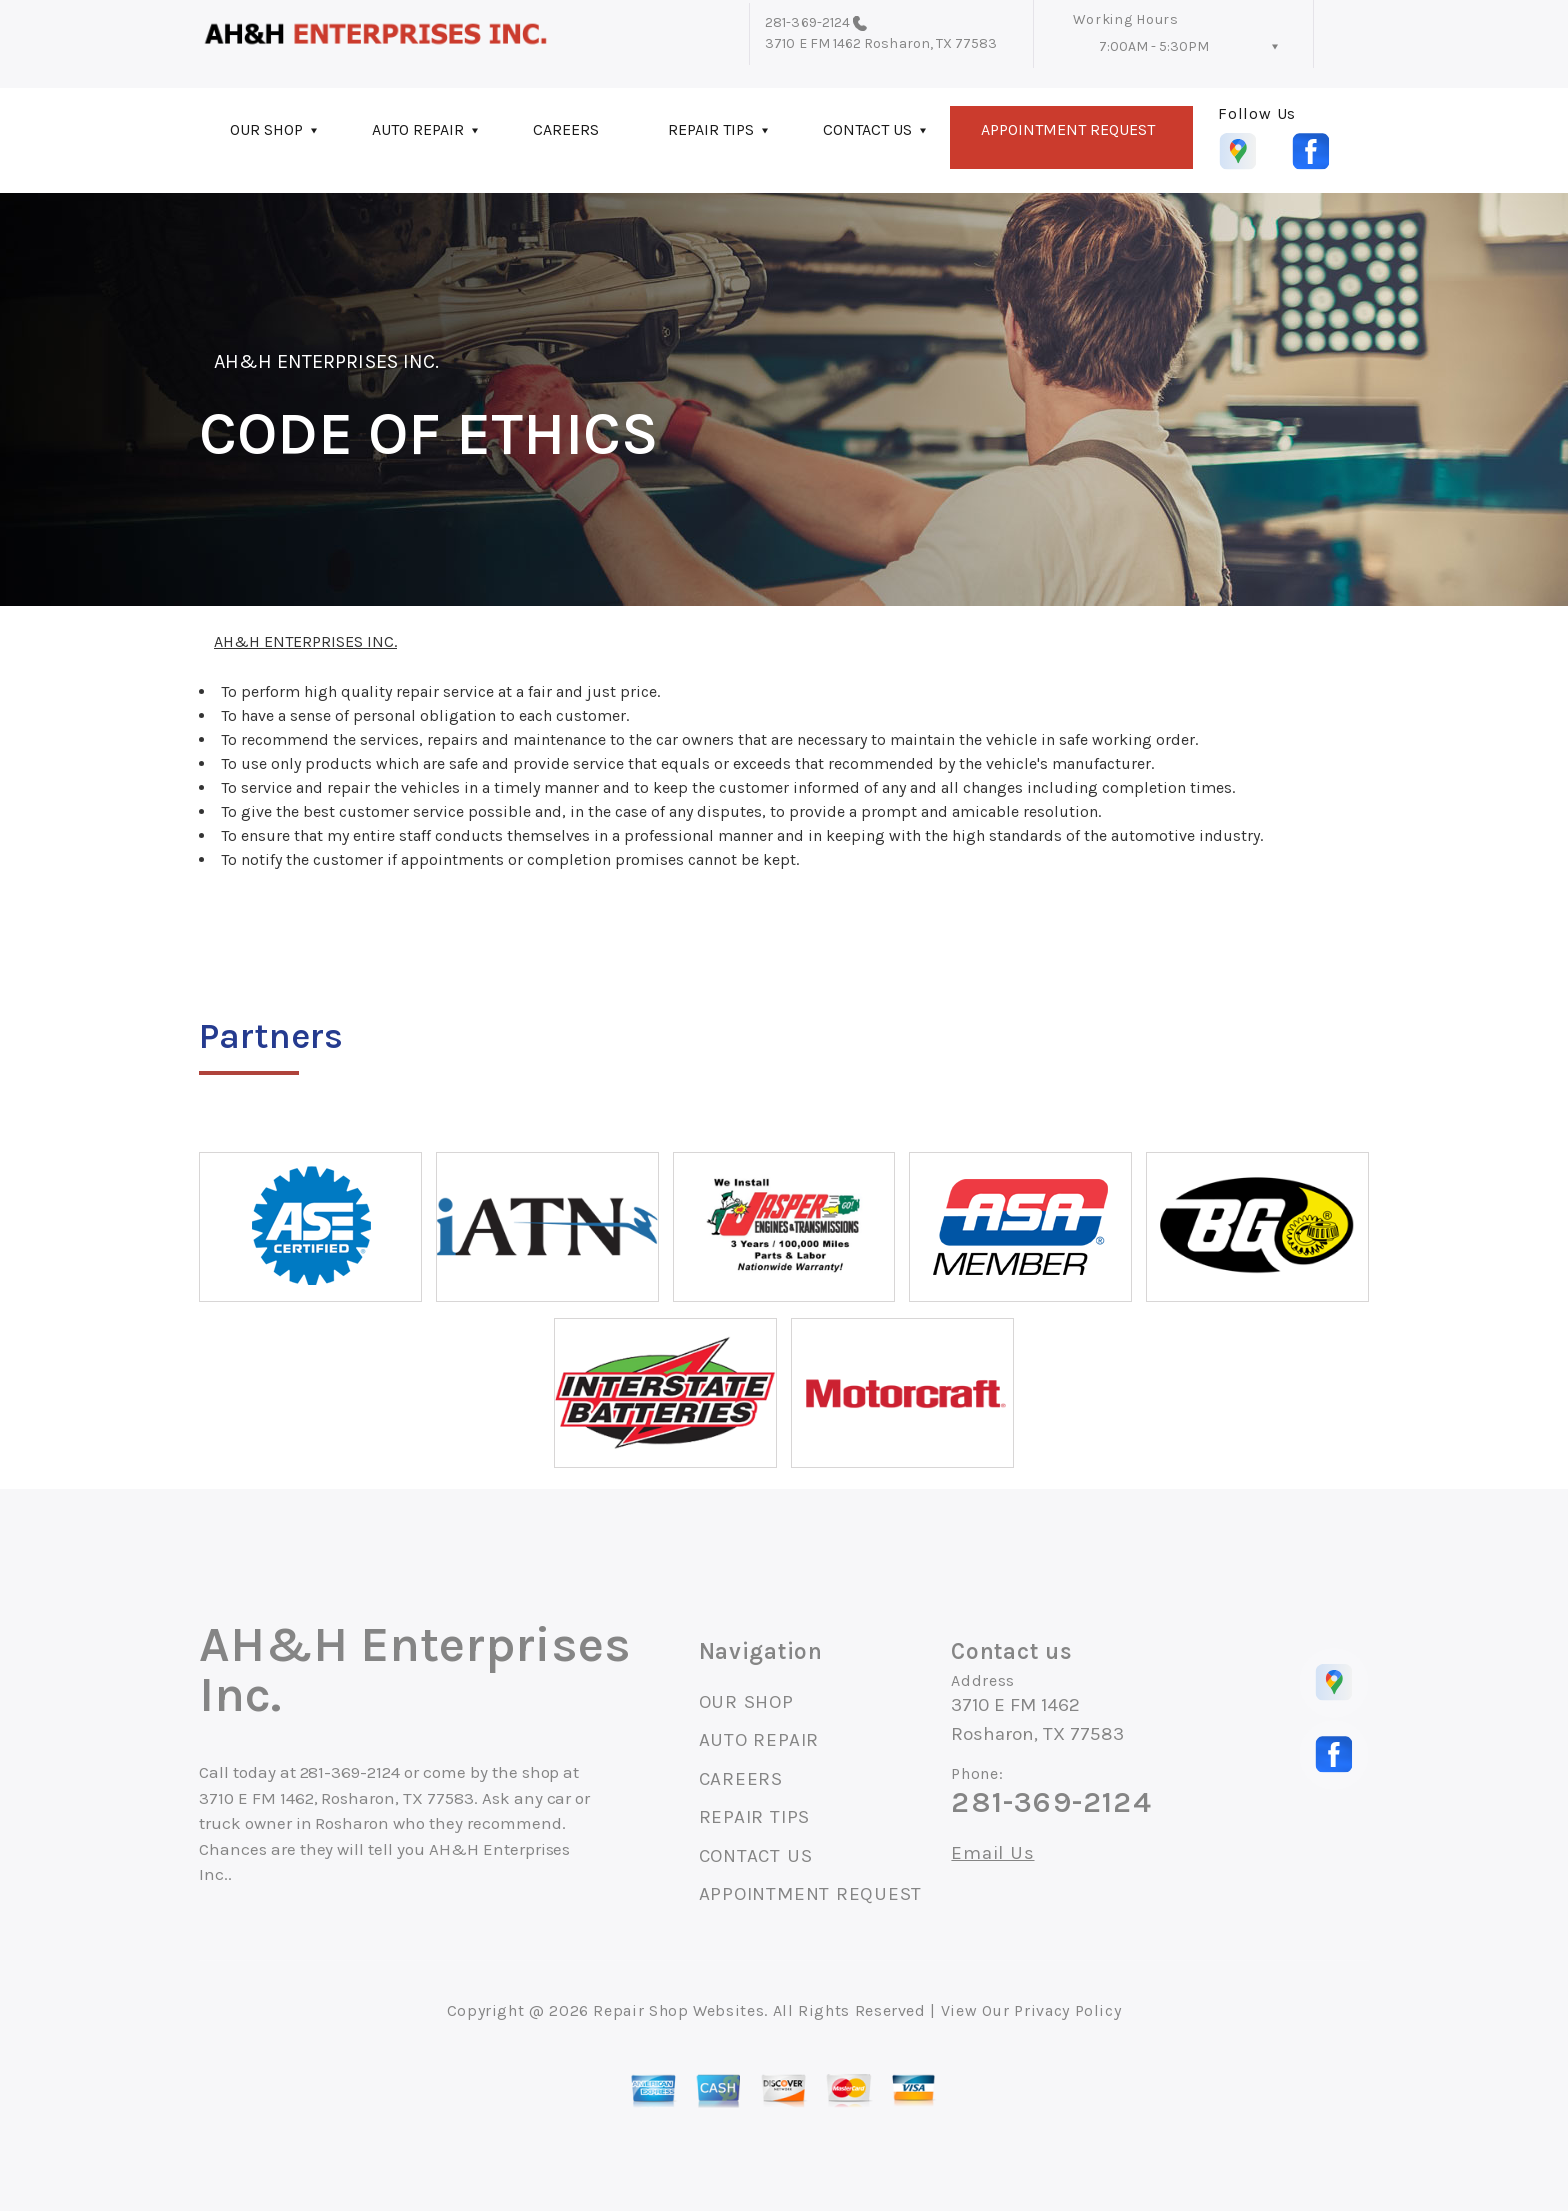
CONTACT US (867, 129)
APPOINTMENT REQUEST (1068, 129)
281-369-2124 (807, 22)
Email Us (992, 1853)
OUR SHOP (266, 129)
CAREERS (566, 129)
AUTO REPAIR (418, 129)
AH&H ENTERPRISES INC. (326, 361)
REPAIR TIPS (711, 129)
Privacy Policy (1067, 2010)
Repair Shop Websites (678, 2010)
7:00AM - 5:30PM (1154, 46)
